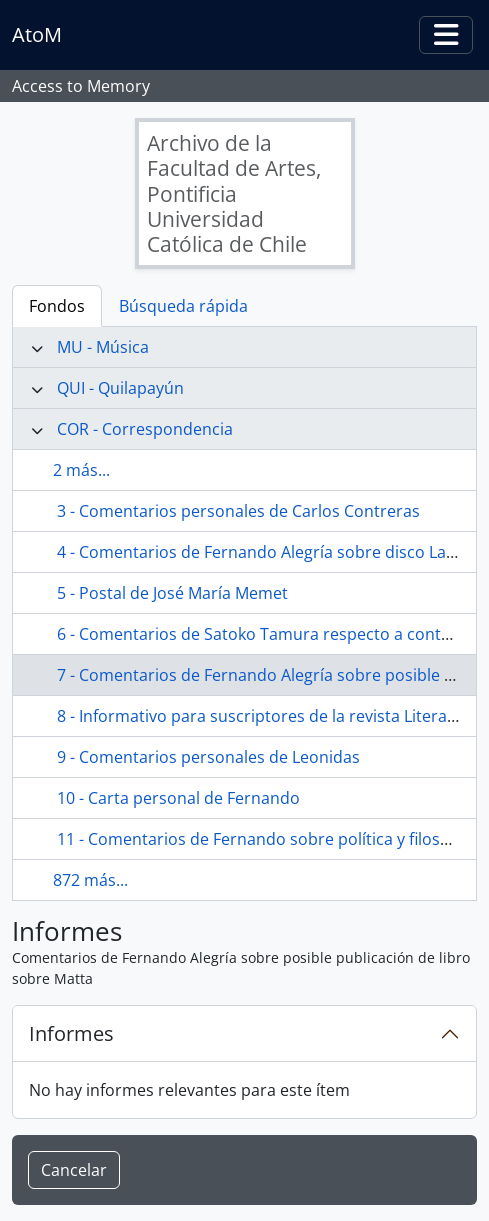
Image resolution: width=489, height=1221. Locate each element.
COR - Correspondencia (145, 429)
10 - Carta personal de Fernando (178, 798)
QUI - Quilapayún (120, 388)
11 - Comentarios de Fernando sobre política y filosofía (262, 839)
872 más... (90, 880)
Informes (71, 1033)
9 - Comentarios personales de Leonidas (208, 757)
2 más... (81, 470)
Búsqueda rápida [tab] (183, 306)
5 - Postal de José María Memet (172, 593)
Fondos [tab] (57, 306)
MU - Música (103, 347)
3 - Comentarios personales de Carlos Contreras (238, 511)
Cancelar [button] (74, 1170)
